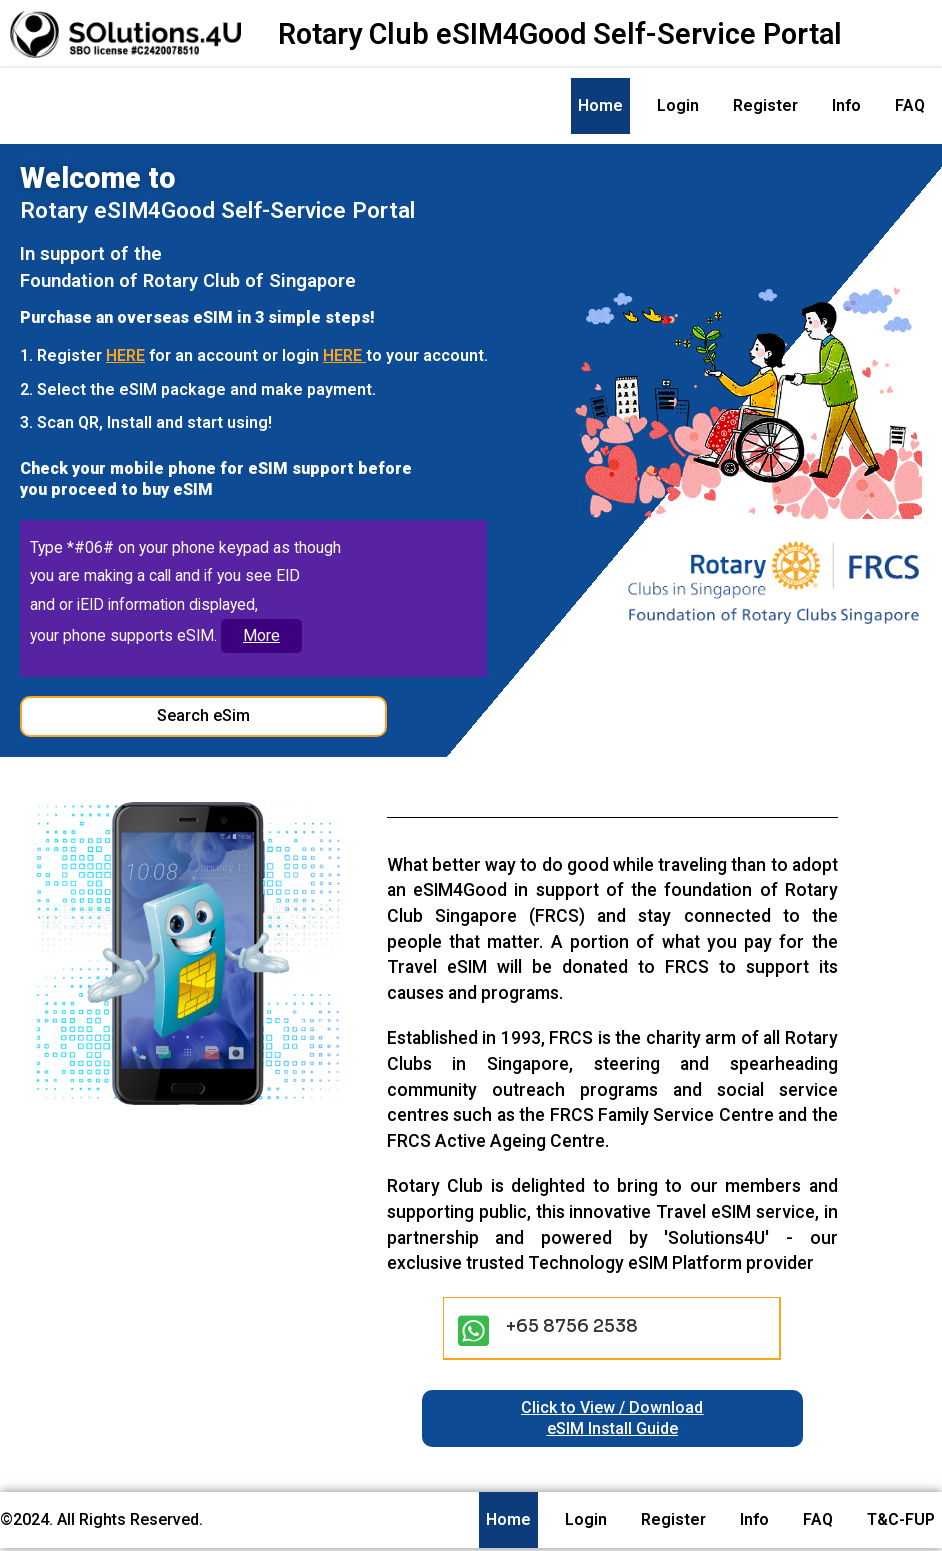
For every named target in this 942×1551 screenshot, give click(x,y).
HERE (125, 355)
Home (600, 105)
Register (765, 105)
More (263, 637)
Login (678, 105)
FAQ (910, 105)
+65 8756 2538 (572, 1329)
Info (846, 105)
